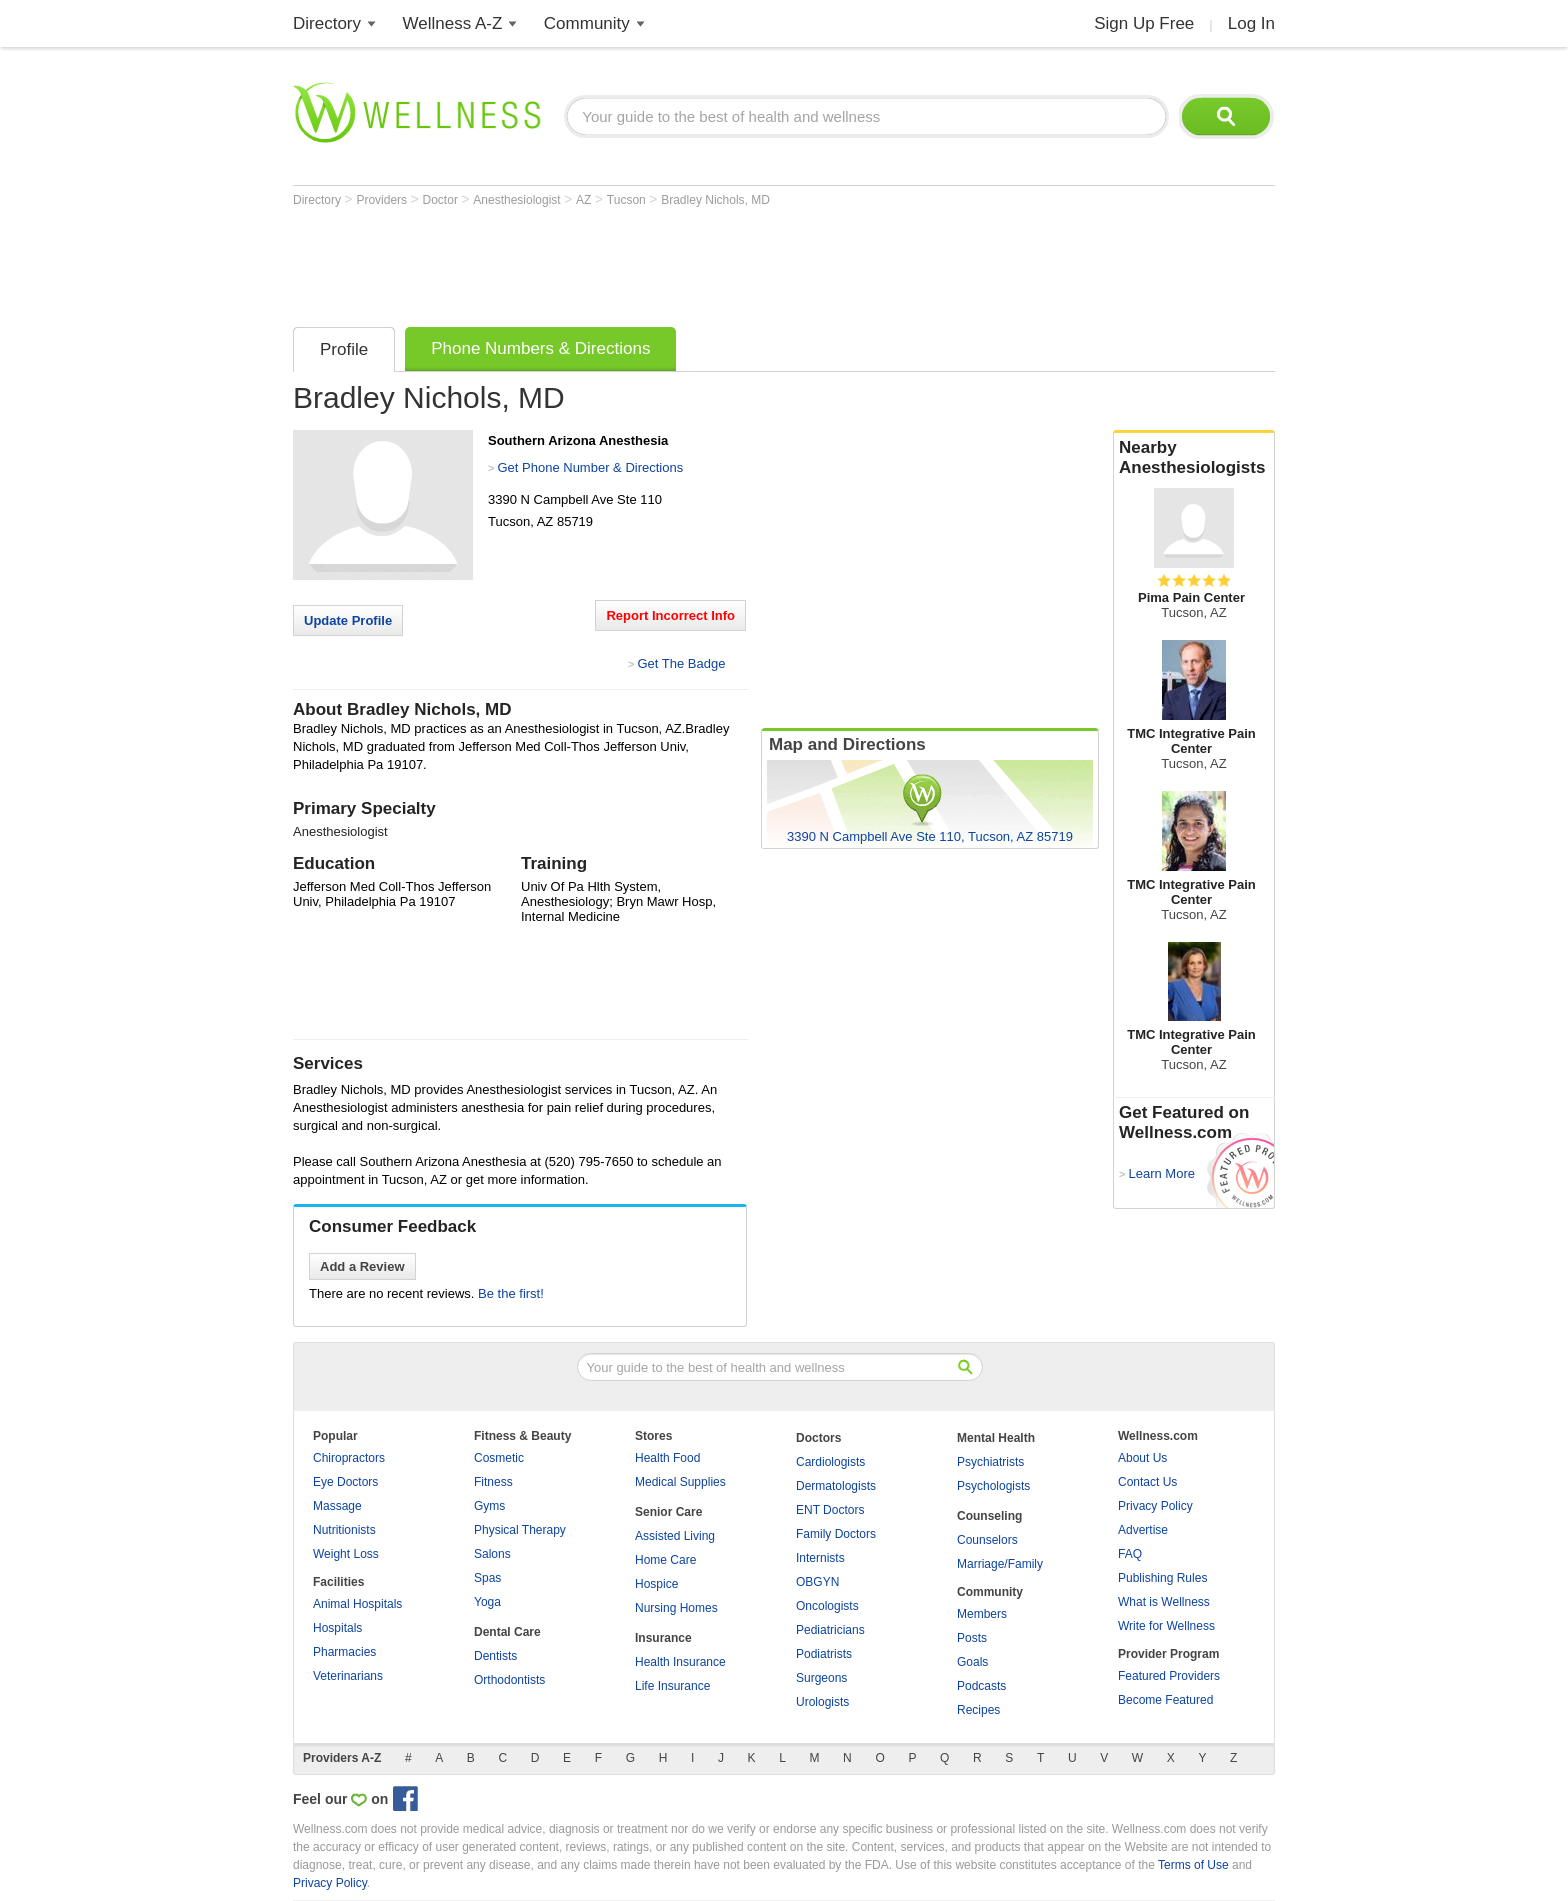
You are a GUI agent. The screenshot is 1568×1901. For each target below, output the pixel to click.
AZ (585, 200)
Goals (972, 1662)
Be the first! (511, 1293)
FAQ (1130, 1554)
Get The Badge (681, 663)
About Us (1142, 1458)
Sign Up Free (1144, 23)
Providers (383, 200)
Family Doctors (836, 1534)
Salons (492, 1554)
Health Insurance (680, 1662)
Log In (1251, 23)
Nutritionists (344, 1530)
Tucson (628, 200)
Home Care (665, 1560)
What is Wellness (1164, 1602)
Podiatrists (824, 1654)
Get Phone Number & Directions (590, 467)
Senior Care (668, 1512)
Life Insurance (672, 1686)
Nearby (1194, 458)
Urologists (822, 1702)
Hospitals (337, 1628)
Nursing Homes (676, 1608)
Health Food (667, 1458)
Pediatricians (830, 1630)
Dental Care (507, 1632)
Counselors (987, 1540)
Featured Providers (1169, 1676)
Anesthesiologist (518, 200)
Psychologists (993, 1486)
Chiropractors (349, 1458)
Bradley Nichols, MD (715, 200)
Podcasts (981, 1686)
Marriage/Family (1000, 1564)
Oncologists (827, 1606)
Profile (344, 349)
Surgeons (821, 1678)
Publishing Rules (1162, 1578)
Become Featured (1165, 1700)
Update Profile (348, 620)
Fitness (493, 1482)
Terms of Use (1193, 1865)
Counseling (989, 1516)
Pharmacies (344, 1652)
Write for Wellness (1166, 1626)
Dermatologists (836, 1486)
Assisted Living (675, 1536)
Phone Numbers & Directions (540, 348)
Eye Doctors (345, 1482)
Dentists (495, 1656)
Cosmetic (499, 1458)
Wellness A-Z (453, 23)
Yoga (487, 1602)
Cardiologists (830, 1462)
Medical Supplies (680, 1482)
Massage (337, 1506)
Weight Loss (346, 1554)
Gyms (489, 1506)
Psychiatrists (990, 1462)
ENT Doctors (830, 1510)
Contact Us (1147, 1482)
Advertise (1143, 1530)
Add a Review (362, 1266)
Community (587, 23)
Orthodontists (509, 1680)
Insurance (663, 1638)
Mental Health (996, 1438)
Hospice (656, 1584)
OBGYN (817, 1582)
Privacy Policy (1155, 1506)
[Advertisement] (657, 262)
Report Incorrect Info (670, 615)
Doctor (442, 200)
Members (982, 1614)
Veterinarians (348, 1676)
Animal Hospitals (357, 1604)
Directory (327, 23)
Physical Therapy (520, 1530)
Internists (820, 1558)
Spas (487, 1578)
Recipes (978, 1710)
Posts (972, 1638)
